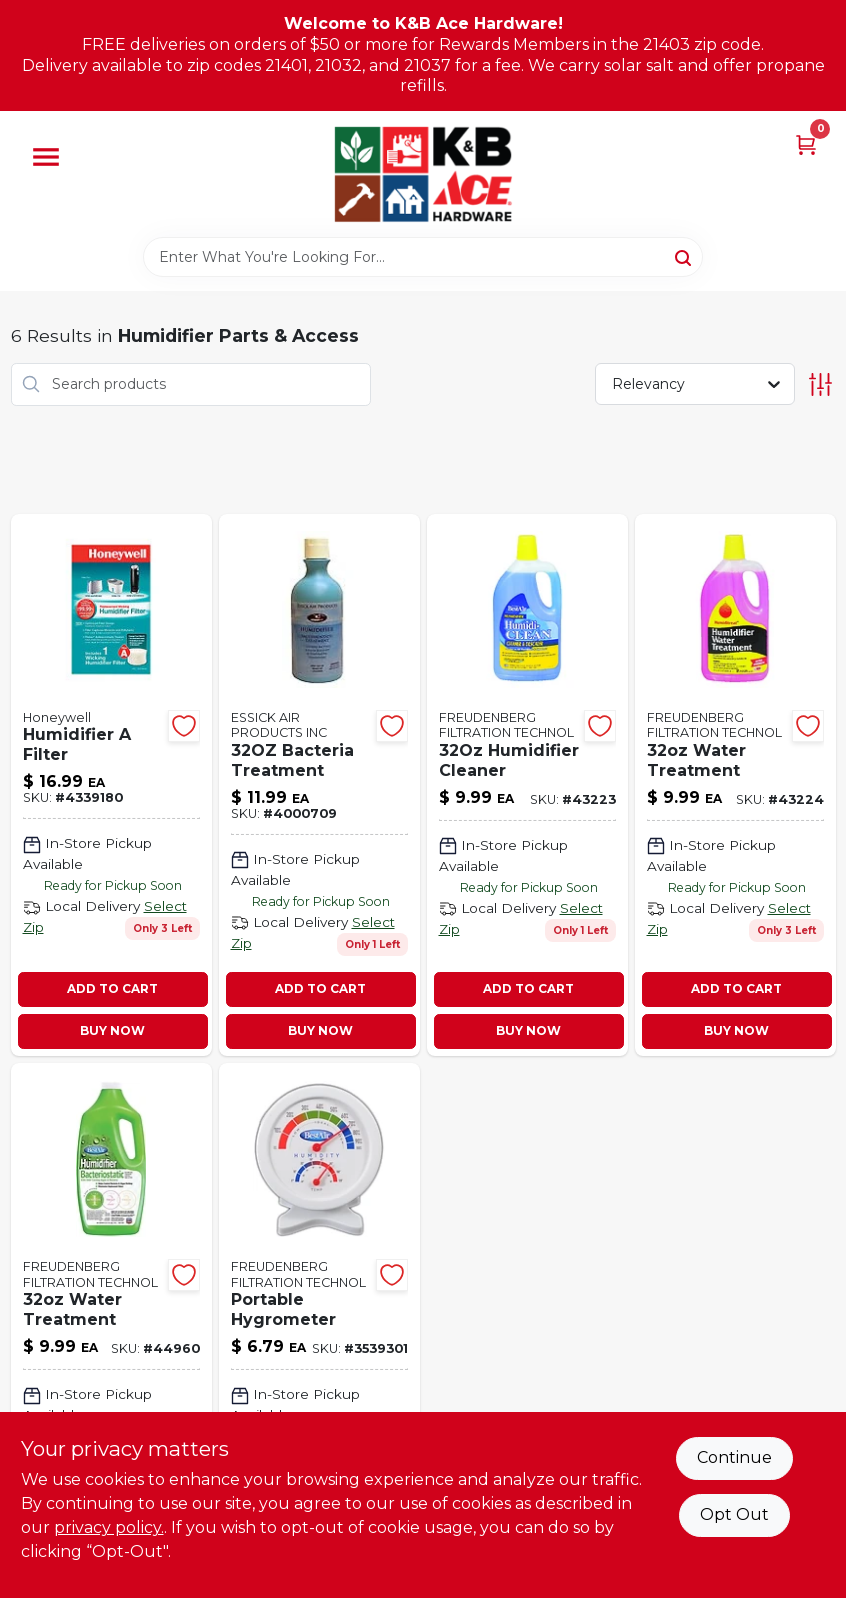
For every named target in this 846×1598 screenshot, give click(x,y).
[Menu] (46, 157)
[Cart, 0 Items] (806, 143)
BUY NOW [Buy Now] (112, 1030)
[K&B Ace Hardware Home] (423, 174)
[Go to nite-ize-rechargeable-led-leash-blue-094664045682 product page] (735, 785)
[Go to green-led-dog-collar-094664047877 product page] (527, 785)
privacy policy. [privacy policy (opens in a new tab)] (109, 1527)
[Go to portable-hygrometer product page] (319, 1327)
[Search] (684, 256)
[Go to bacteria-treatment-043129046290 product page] (319, 785)
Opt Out (734, 1514)
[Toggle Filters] (820, 384)
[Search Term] (423, 257)
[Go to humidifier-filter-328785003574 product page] (111, 785)
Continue (734, 1457)
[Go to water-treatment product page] (111, 1327)
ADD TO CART (112, 988)
